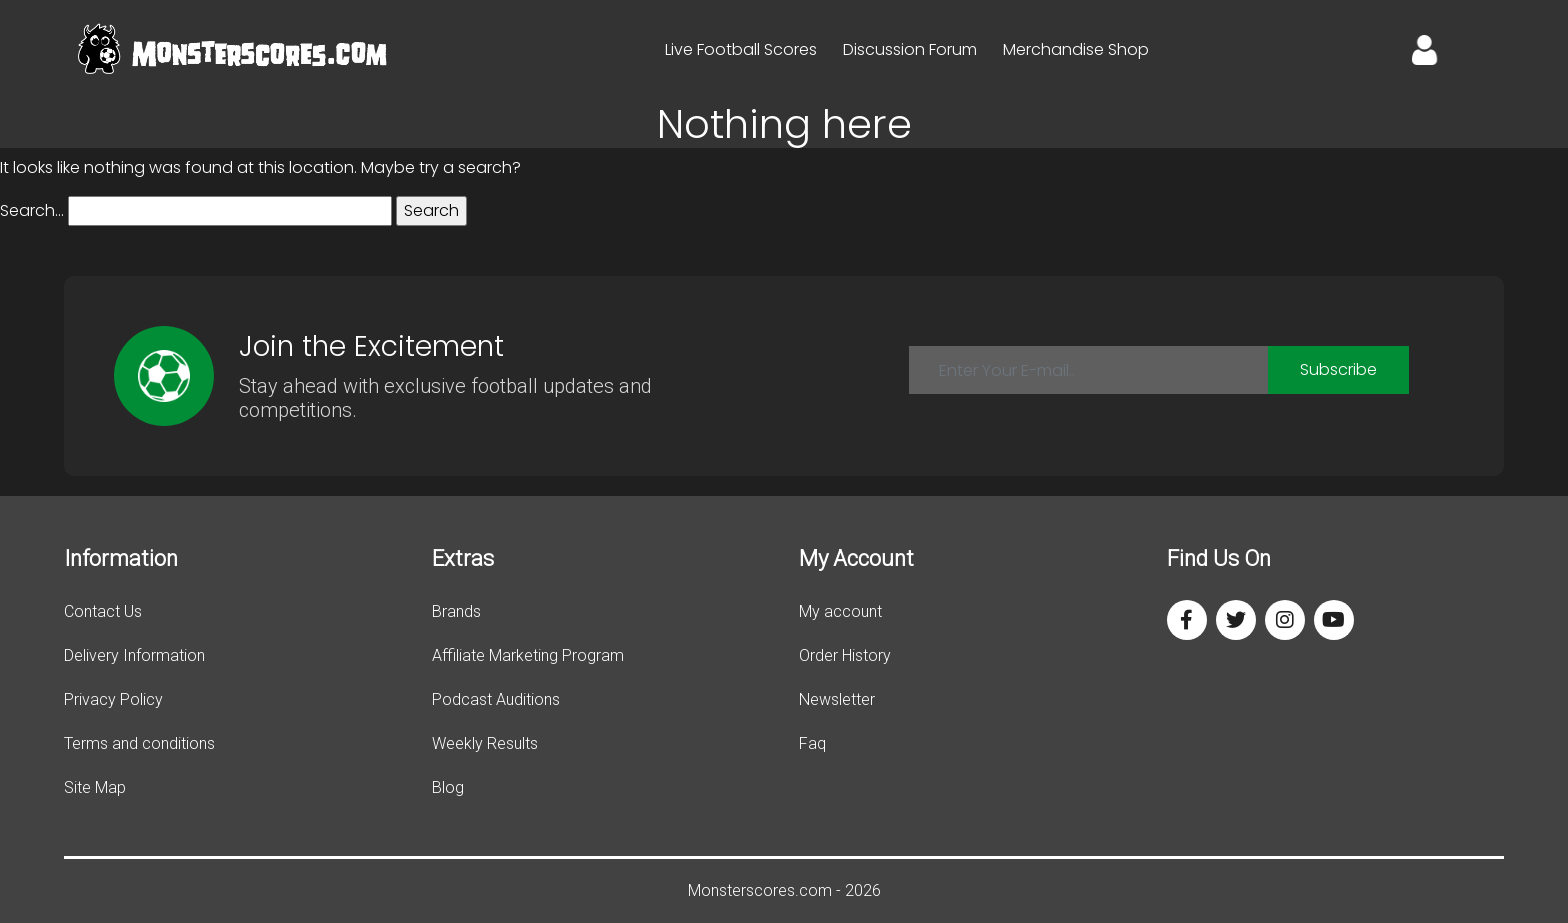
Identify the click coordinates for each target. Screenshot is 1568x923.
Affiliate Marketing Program (528, 655)
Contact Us (103, 611)
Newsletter (837, 699)
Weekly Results (485, 743)
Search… (32, 210)
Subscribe (1338, 369)
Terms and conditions (139, 743)
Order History (845, 655)
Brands (456, 611)
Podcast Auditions (496, 699)
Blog (448, 787)
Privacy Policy (113, 699)
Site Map (95, 787)
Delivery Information (134, 655)
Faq (812, 743)
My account (840, 611)
